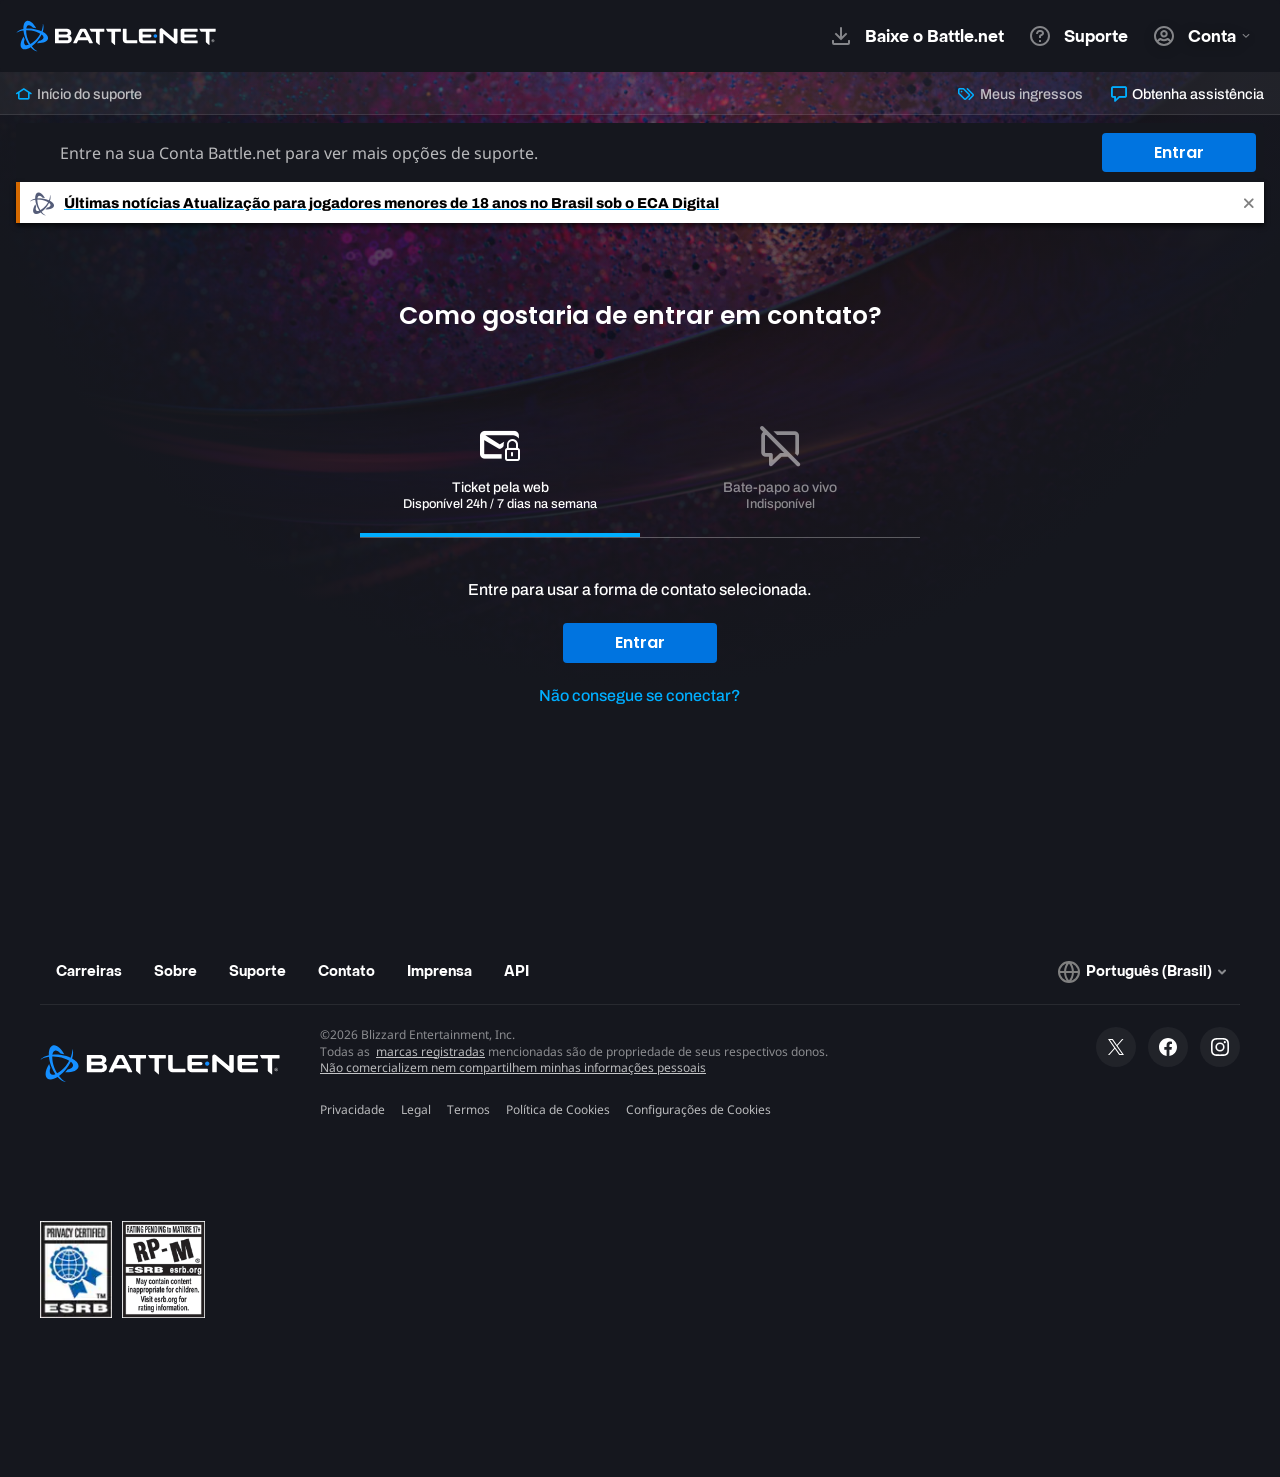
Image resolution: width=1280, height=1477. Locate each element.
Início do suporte (79, 94)
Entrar (1179, 152)
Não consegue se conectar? (640, 695)
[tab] (500, 471)
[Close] (1249, 202)
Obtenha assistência (1187, 94)
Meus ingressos (1020, 94)
